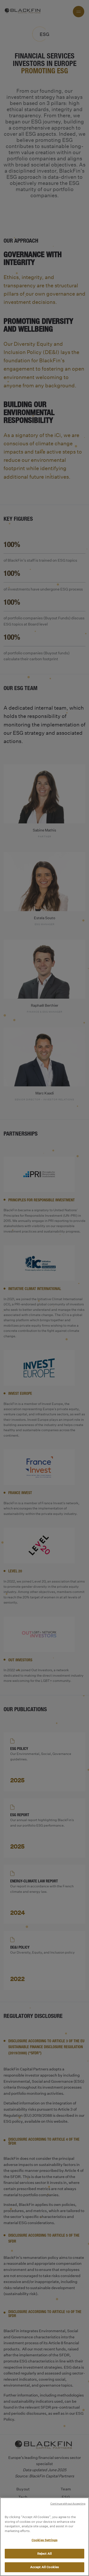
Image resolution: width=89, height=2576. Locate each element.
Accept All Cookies (44, 2567)
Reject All (44, 2554)
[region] (44, 2536)
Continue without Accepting (67, 2504)
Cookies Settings (44, 2540)
